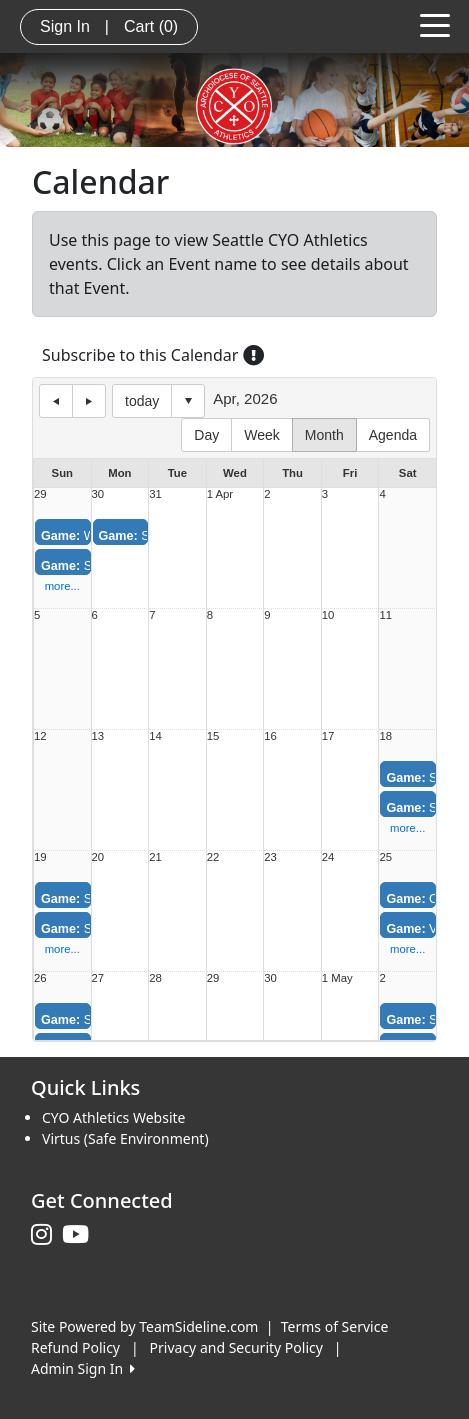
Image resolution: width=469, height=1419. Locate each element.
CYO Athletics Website (113, 1117)
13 (98, 736)
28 (155, 978)
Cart (151, 26)
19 (40, 857)
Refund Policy (75, 1347)
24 (328, 857)
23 (270, 857)
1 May (337, 978)
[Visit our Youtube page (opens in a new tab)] (80, 1235)
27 (98, 978)
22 (213, 857)
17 (328, 736)
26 (40, 978)
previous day (56, 401)
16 (270, 736)
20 (98, 857)
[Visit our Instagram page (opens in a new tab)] (46, 1235)
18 (385, 736)
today (142, 401)
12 (40, 736)
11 (385, 615)
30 (98, 494)
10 (328, 615)
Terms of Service (335, 1326)
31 (155, 494)
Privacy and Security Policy (236, 1347)
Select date (188, 401)
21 (155, 857)
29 (40, 494)
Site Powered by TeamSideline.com (144, 1326)
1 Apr (220, 494)
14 (155, 736)
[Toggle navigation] (435, 24)
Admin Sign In (83, 1368)
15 (213, 736)
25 (385, 857)
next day (89, 401)
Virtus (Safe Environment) (125, 1138)
